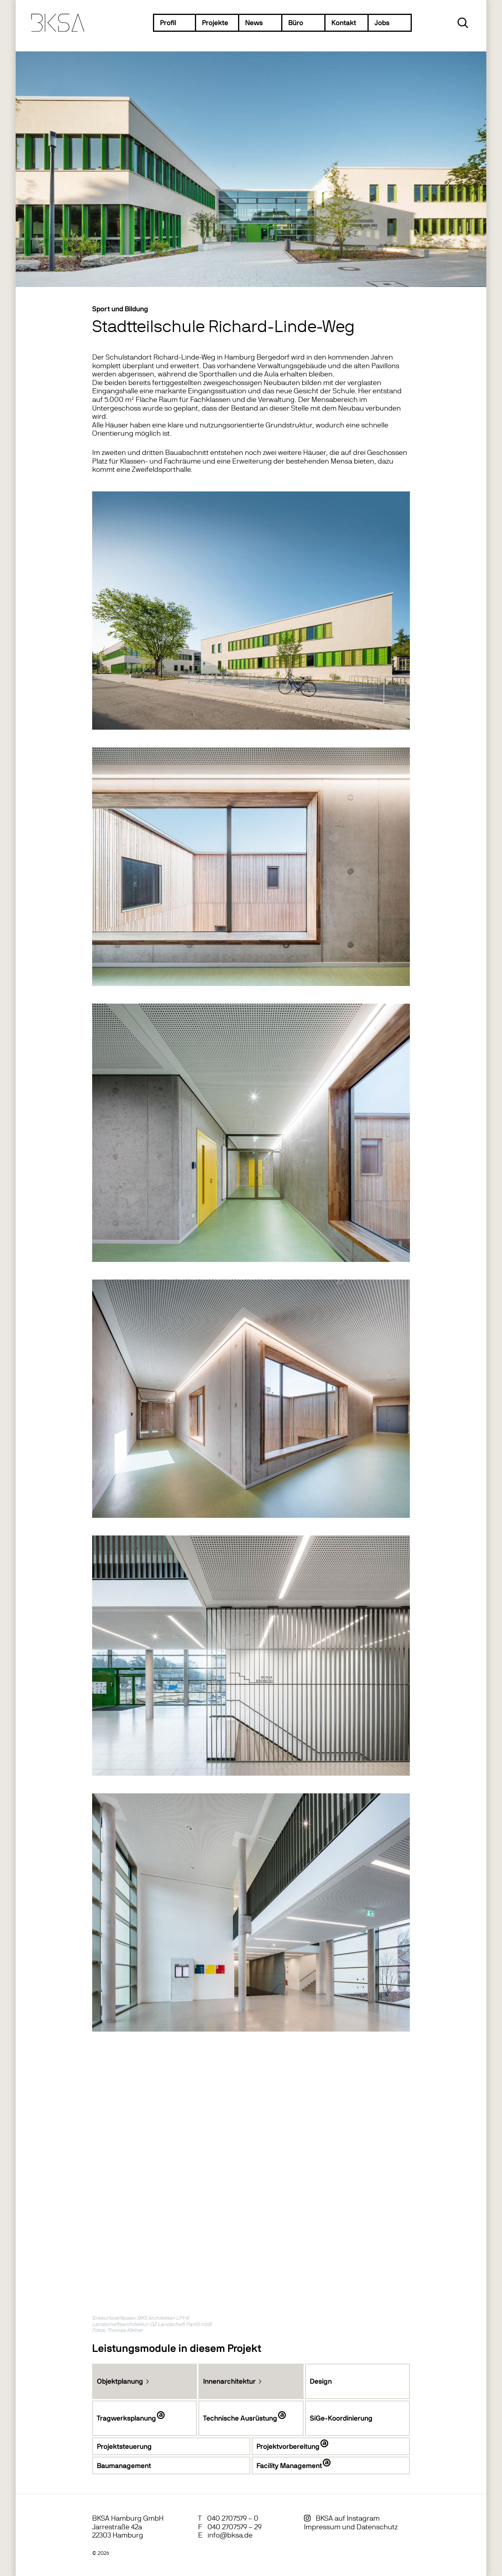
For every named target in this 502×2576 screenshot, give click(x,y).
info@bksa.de (230, 2535)
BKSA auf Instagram (348, 2518)
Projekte (215, 22)
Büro (295, 22)
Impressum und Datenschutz (351, 2527)
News (254, 22)
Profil (168, 22)
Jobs (382, 22)
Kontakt (343, 22)
